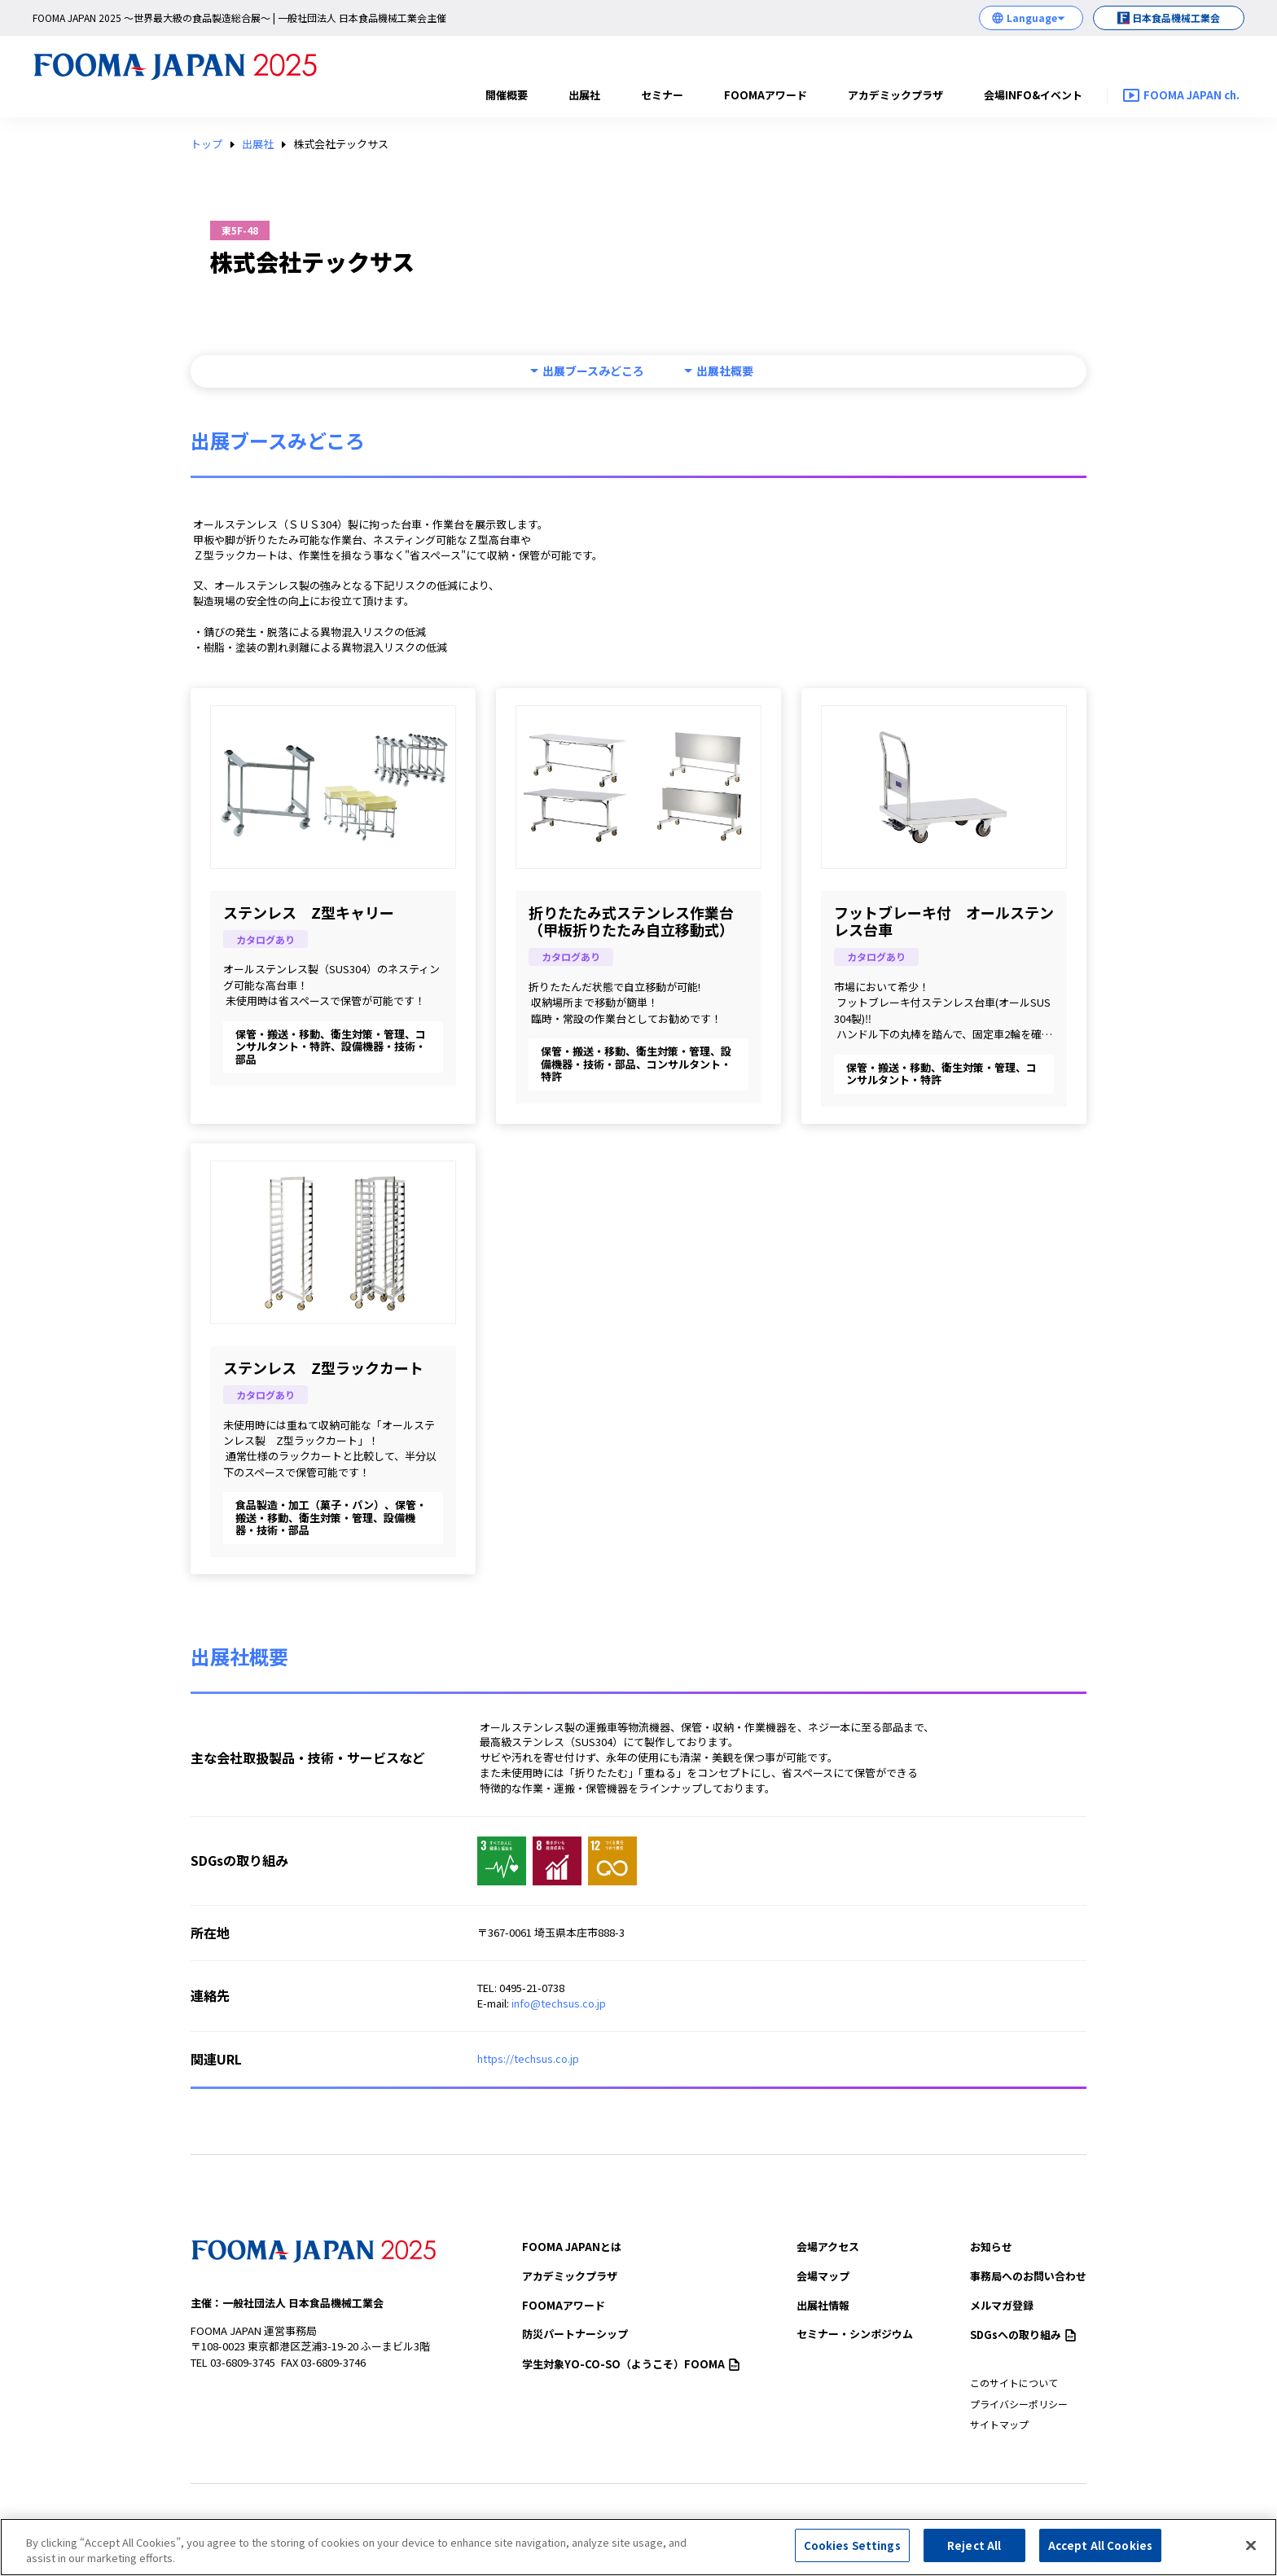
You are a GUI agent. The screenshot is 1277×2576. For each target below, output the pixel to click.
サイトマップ (999, 2424)
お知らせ (991, 2246)
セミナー (662, 95)
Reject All (974, 2553)
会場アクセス (827, 2246)
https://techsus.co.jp (528, 2058)
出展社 (584, 95)
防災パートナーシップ (575, 2333)
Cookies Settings (852, 2553)
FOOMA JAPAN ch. (1191, 95)
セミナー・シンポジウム (854, 2333)
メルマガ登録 (1001, 2305)
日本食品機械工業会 (1176, 17)
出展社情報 (822, 2305)
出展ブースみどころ (593, 371)
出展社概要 (724, 371)
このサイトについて (1014, 2382)
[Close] (1251, 2551)
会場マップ (822, 2276)
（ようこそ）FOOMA (630, 2364)
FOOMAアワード (765, 95)
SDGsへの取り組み (1023, 2334)
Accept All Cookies (1100, 2553)
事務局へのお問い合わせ (1028, 2276)
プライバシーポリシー (1019, 2404)
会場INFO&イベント (1033, 95)
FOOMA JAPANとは (571, 2246)
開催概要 (506, 95)
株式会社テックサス (340, 144)
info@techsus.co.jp (558, 2003)
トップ (206, 144)
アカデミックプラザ (895, 95)
